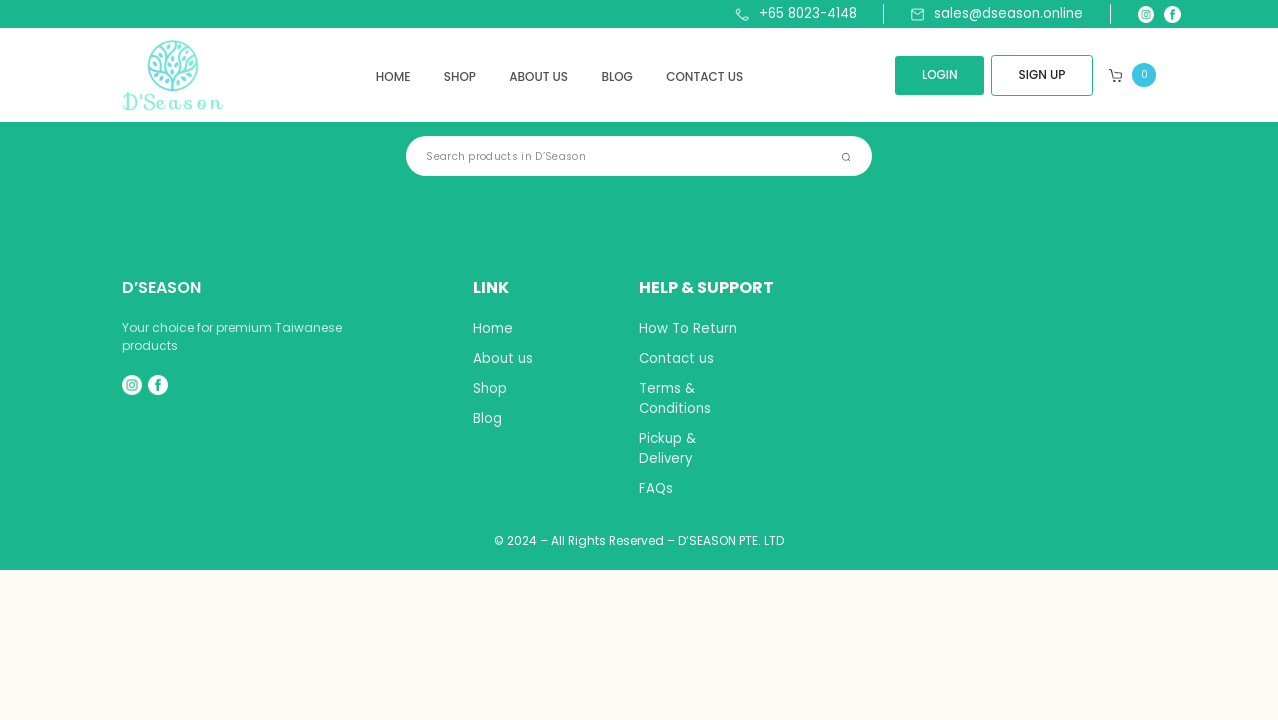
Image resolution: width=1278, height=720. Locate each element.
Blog (617, 76)
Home (393, 76)
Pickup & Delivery (667, 448)
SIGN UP (1042, 74)
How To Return (688, 328)
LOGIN (940, 74)
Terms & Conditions (675, 398)
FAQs (656, 488)
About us (538, 76)
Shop (460, 76)
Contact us (704, 76)
